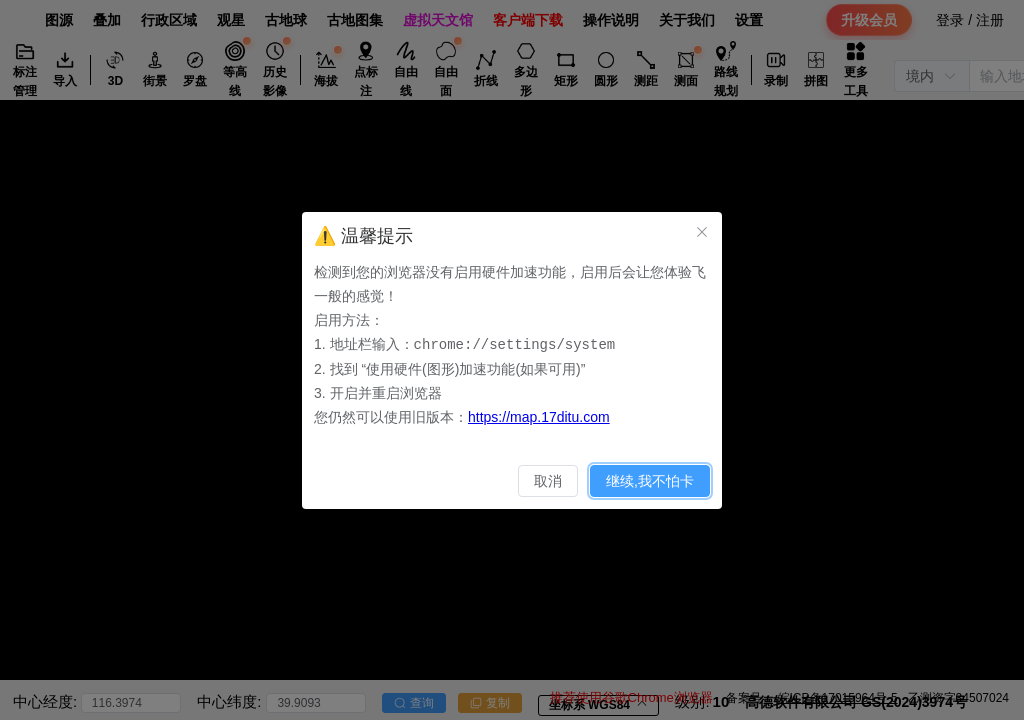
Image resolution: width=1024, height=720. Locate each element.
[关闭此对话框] (702, 232)
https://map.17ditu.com (539, 416)
